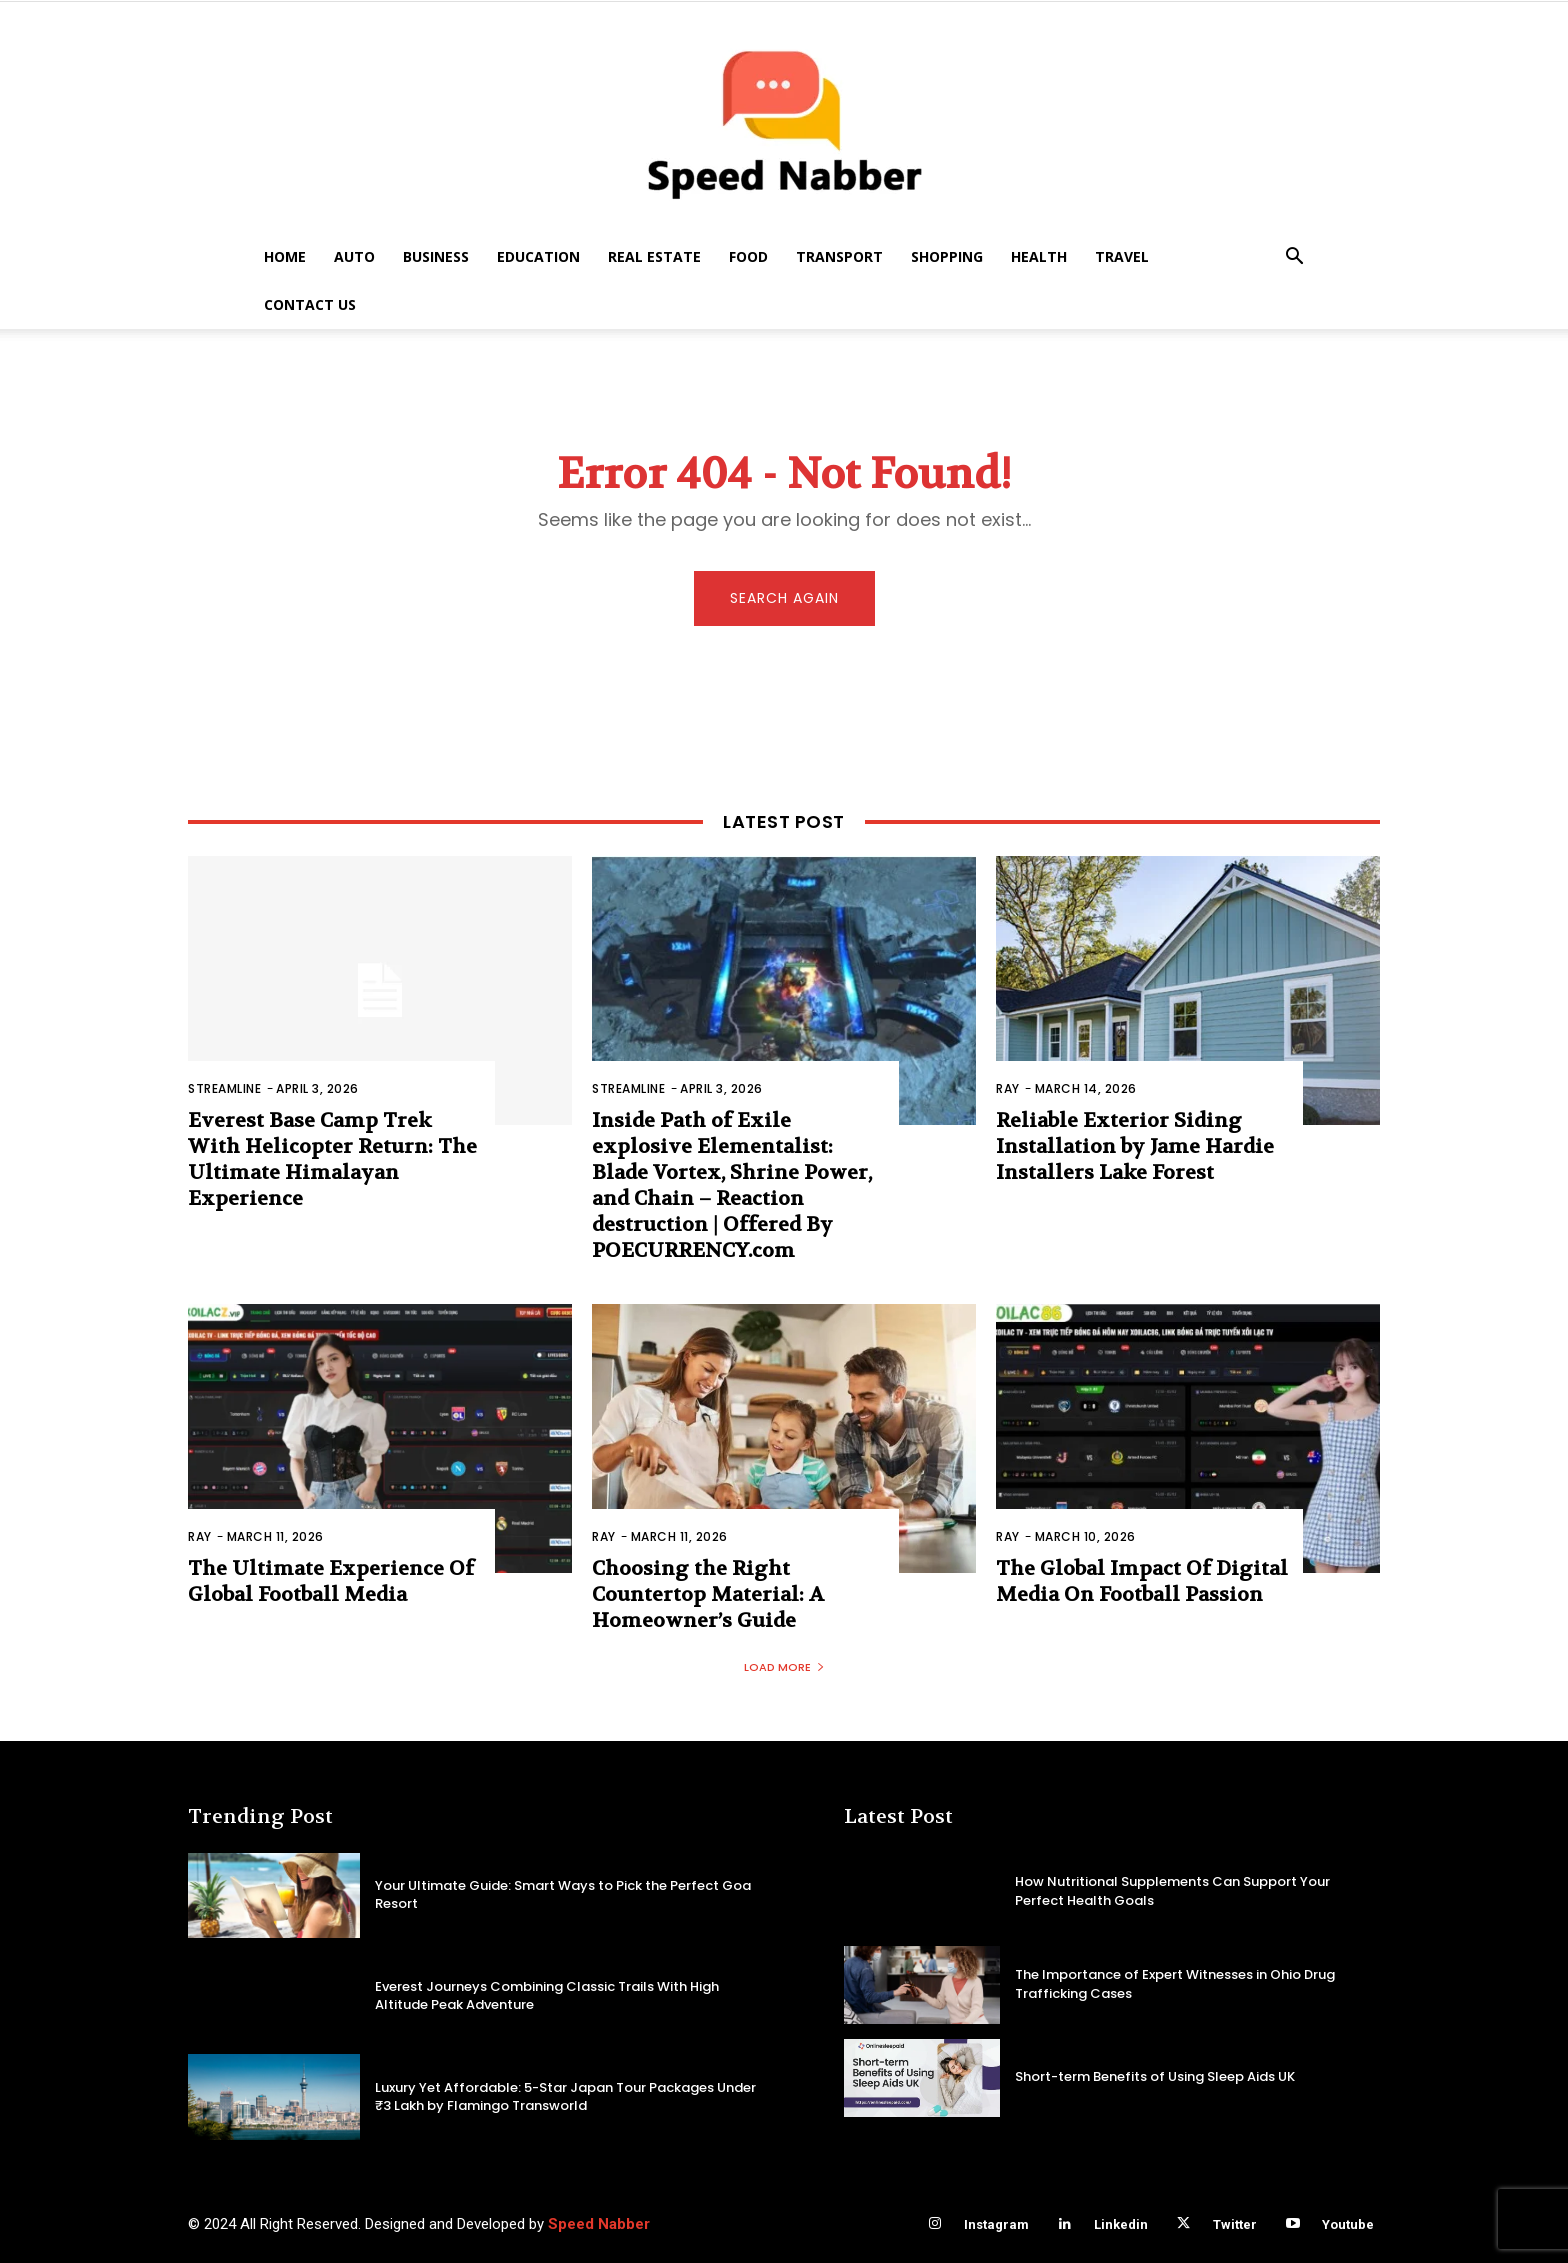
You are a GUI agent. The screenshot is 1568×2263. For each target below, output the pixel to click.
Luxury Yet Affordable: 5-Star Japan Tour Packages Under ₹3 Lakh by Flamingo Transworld (565, 2096)
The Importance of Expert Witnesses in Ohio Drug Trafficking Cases (1175, 1983)
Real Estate (654, 256)
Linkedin (1121, 2224)
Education (538, 256)
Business (436, 256)
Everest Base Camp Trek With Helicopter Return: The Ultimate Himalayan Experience (332, 1159)
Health (1039, 256)
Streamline (224, 1088)
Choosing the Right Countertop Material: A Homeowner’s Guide (708, 1594)
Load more (784, 1667)
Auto (354, 256)
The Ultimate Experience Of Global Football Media (331, 1581)
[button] (1294, 258)
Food (748, 256)
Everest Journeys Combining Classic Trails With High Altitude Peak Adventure (547, 1995)
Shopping (947, 256)
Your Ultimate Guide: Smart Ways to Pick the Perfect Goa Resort (563, 1894)
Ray (1008, 1088)
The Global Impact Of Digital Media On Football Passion (1142, 1581)
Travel (1122, 256)
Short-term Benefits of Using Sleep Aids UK (1155, 2076)
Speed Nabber (599, 2224)
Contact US (310, 304)
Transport (839, 256)
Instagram (996, 2224)
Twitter (1235, 2224)
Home (285, 256)
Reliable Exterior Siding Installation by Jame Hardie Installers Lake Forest (1135, 1146)
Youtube (1348, 2224)
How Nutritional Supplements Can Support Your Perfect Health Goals (1172, 1890)
